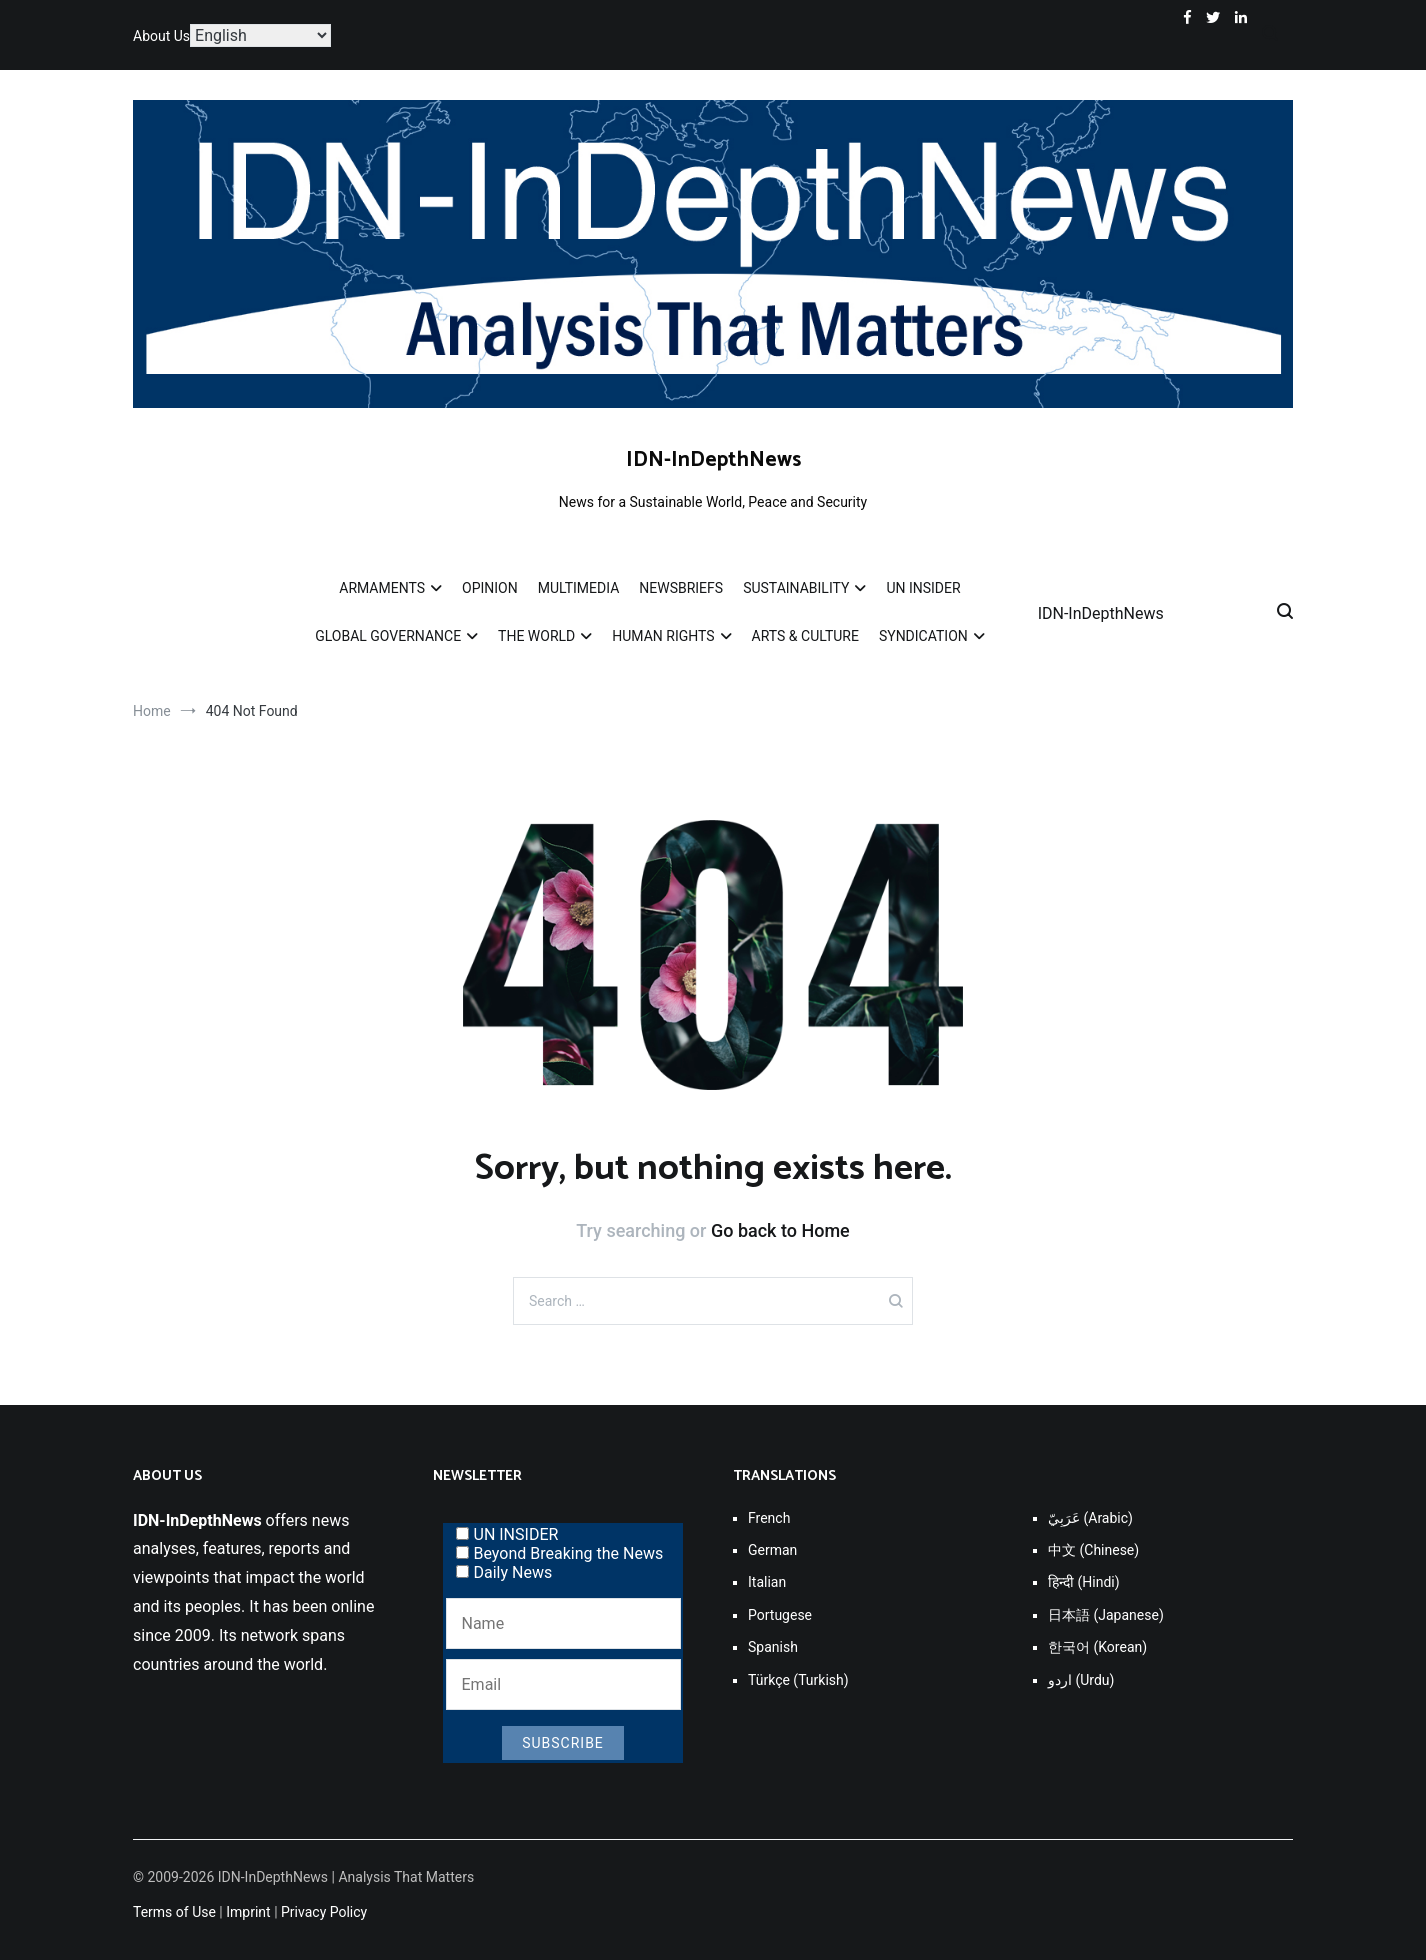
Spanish (773, 1647)
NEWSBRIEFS (681, 588)
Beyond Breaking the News (560, 1553)
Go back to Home (780, 1230)
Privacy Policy (324, 1912)
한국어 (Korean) (1097, 1647)
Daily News (504, 1572)
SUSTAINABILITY (796, 588)
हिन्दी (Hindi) (1084, 1582)
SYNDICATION (923, 636)
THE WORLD (536, 636)
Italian (767, 1582)
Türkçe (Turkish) (798, 1680)
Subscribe (563, 1743)
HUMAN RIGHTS (663, 636)
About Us (161, 36)
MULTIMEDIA (579, 588)
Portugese (780, 1615)
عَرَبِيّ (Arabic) (1090, 1518)
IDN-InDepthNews (713, 460)
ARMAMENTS (382, 588)
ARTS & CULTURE (805, 636)
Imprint (248, 1912)
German (772, 1550)
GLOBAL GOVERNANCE (388, 636)
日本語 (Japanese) (1106, 1615)
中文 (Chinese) (1093, 1550)
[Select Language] (260, 35)
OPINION (490, 588)
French (769, 1518)
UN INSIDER (923, 588)
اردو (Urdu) (1081, 1680)
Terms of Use (174, 1912)
